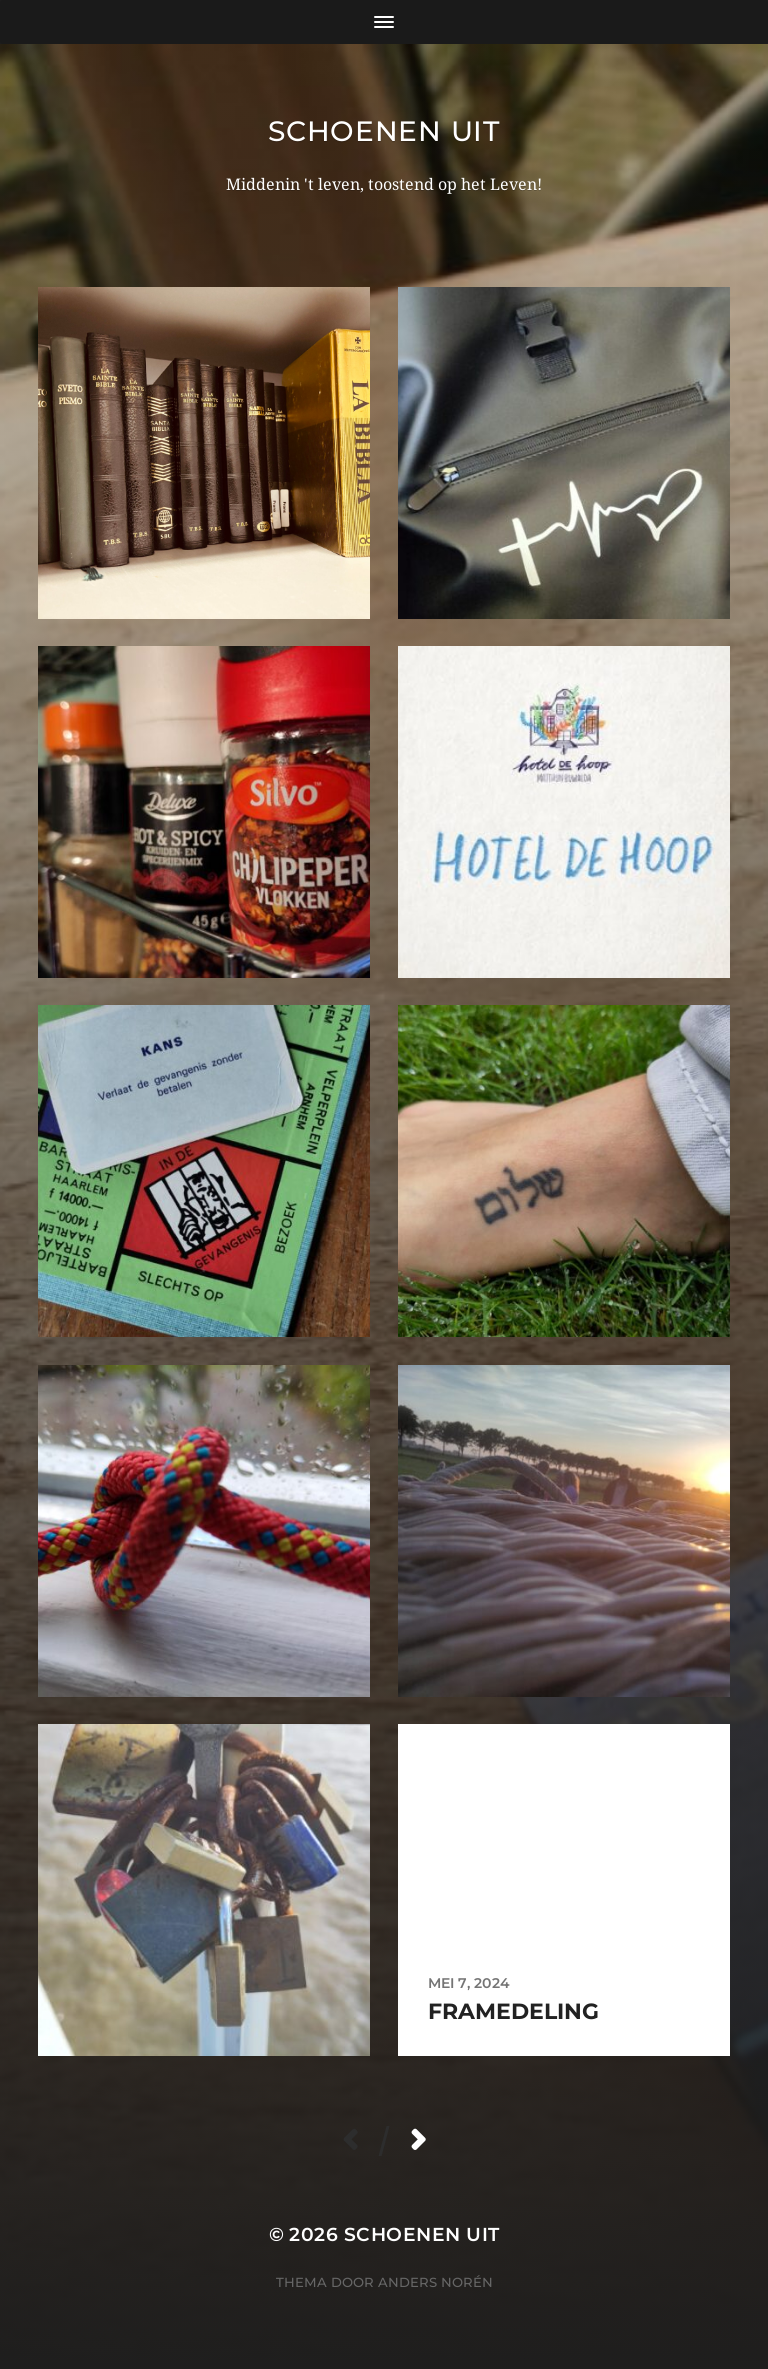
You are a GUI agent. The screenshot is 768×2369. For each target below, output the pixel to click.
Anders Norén (435, 2282)
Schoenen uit (383, 131)
